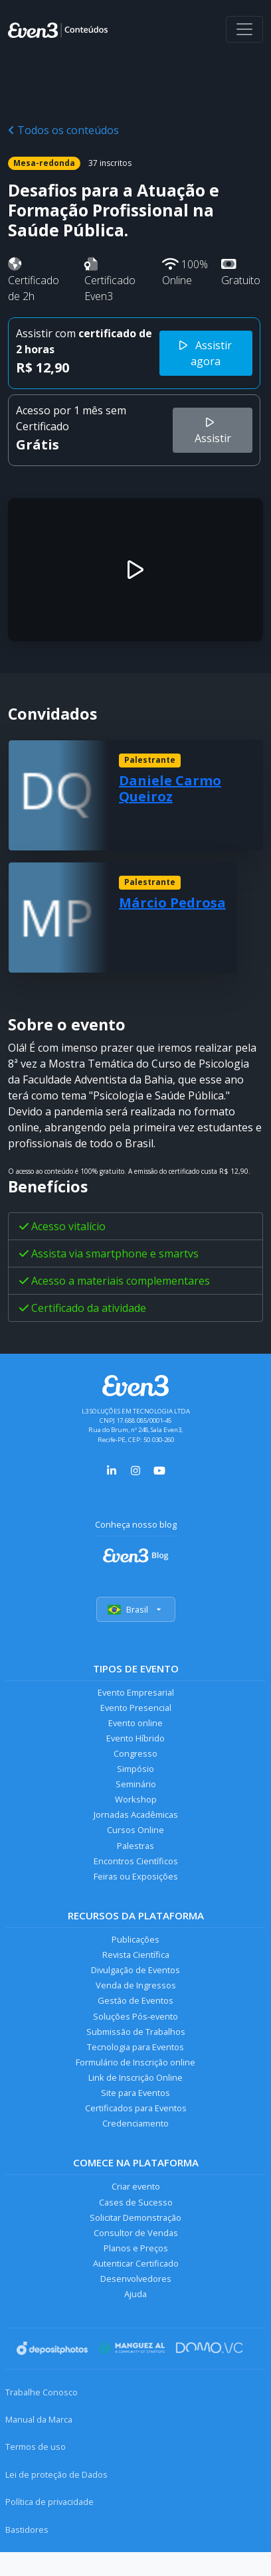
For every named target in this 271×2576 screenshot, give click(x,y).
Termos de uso (35, 2447)
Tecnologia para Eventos (135, 2047)
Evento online (135, 1723)
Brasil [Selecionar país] (136, 1609)
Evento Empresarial (136, 1692)
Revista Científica (135, 1955)
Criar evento (136, 2186)
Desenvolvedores (135, 2279)
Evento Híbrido (135, 1738)
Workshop (136, 1799)
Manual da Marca (38, 2419)
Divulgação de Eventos (135, 1970)
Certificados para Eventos (136, 2108)
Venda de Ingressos (136, 1985)
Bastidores (26, 2530)
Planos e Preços (136, 2248)
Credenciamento (135, 2123)
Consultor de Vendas (136, 2233)
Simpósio (135, 1769)
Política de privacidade (49, 2502)
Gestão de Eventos (135, 2000)
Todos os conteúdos (63, 130)
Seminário (136, 1784)
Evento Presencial (135, 1708)
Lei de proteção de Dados (56, 2474)
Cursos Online (135, 1830)
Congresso (135, 1753)
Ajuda (135, 2294)
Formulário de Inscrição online (135, 2062)
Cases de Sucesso (136, 2202)
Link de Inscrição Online (135, 2077)
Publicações (135, 1939)
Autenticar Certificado (136, 2263)
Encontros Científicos (136, 1861)
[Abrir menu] (244, 29)
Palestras (135, 1846)
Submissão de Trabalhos (135, 2032)
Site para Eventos (135, 2093)
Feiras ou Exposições (136, 1876)
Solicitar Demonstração (135, 2217)
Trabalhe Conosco (41, 2392)
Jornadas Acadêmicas (136, 1814)
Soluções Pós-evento (135, 2016)
